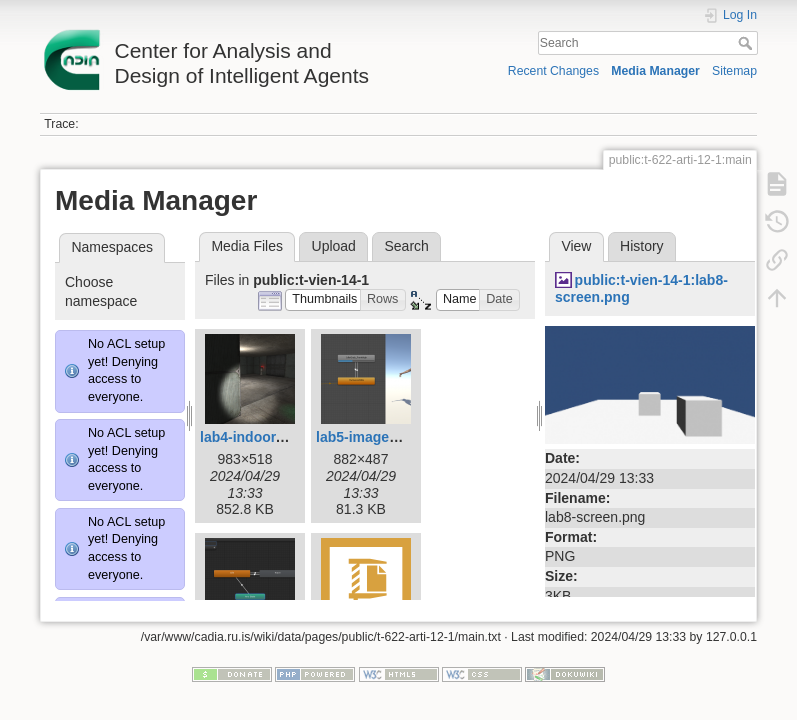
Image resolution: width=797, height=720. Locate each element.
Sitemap (734, 71)
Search (747, 43)
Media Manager (655, 71)
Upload (334, 246)
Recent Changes (553, 71)
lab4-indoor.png (252, 437)
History (642, 246)
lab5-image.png (367, 437)
